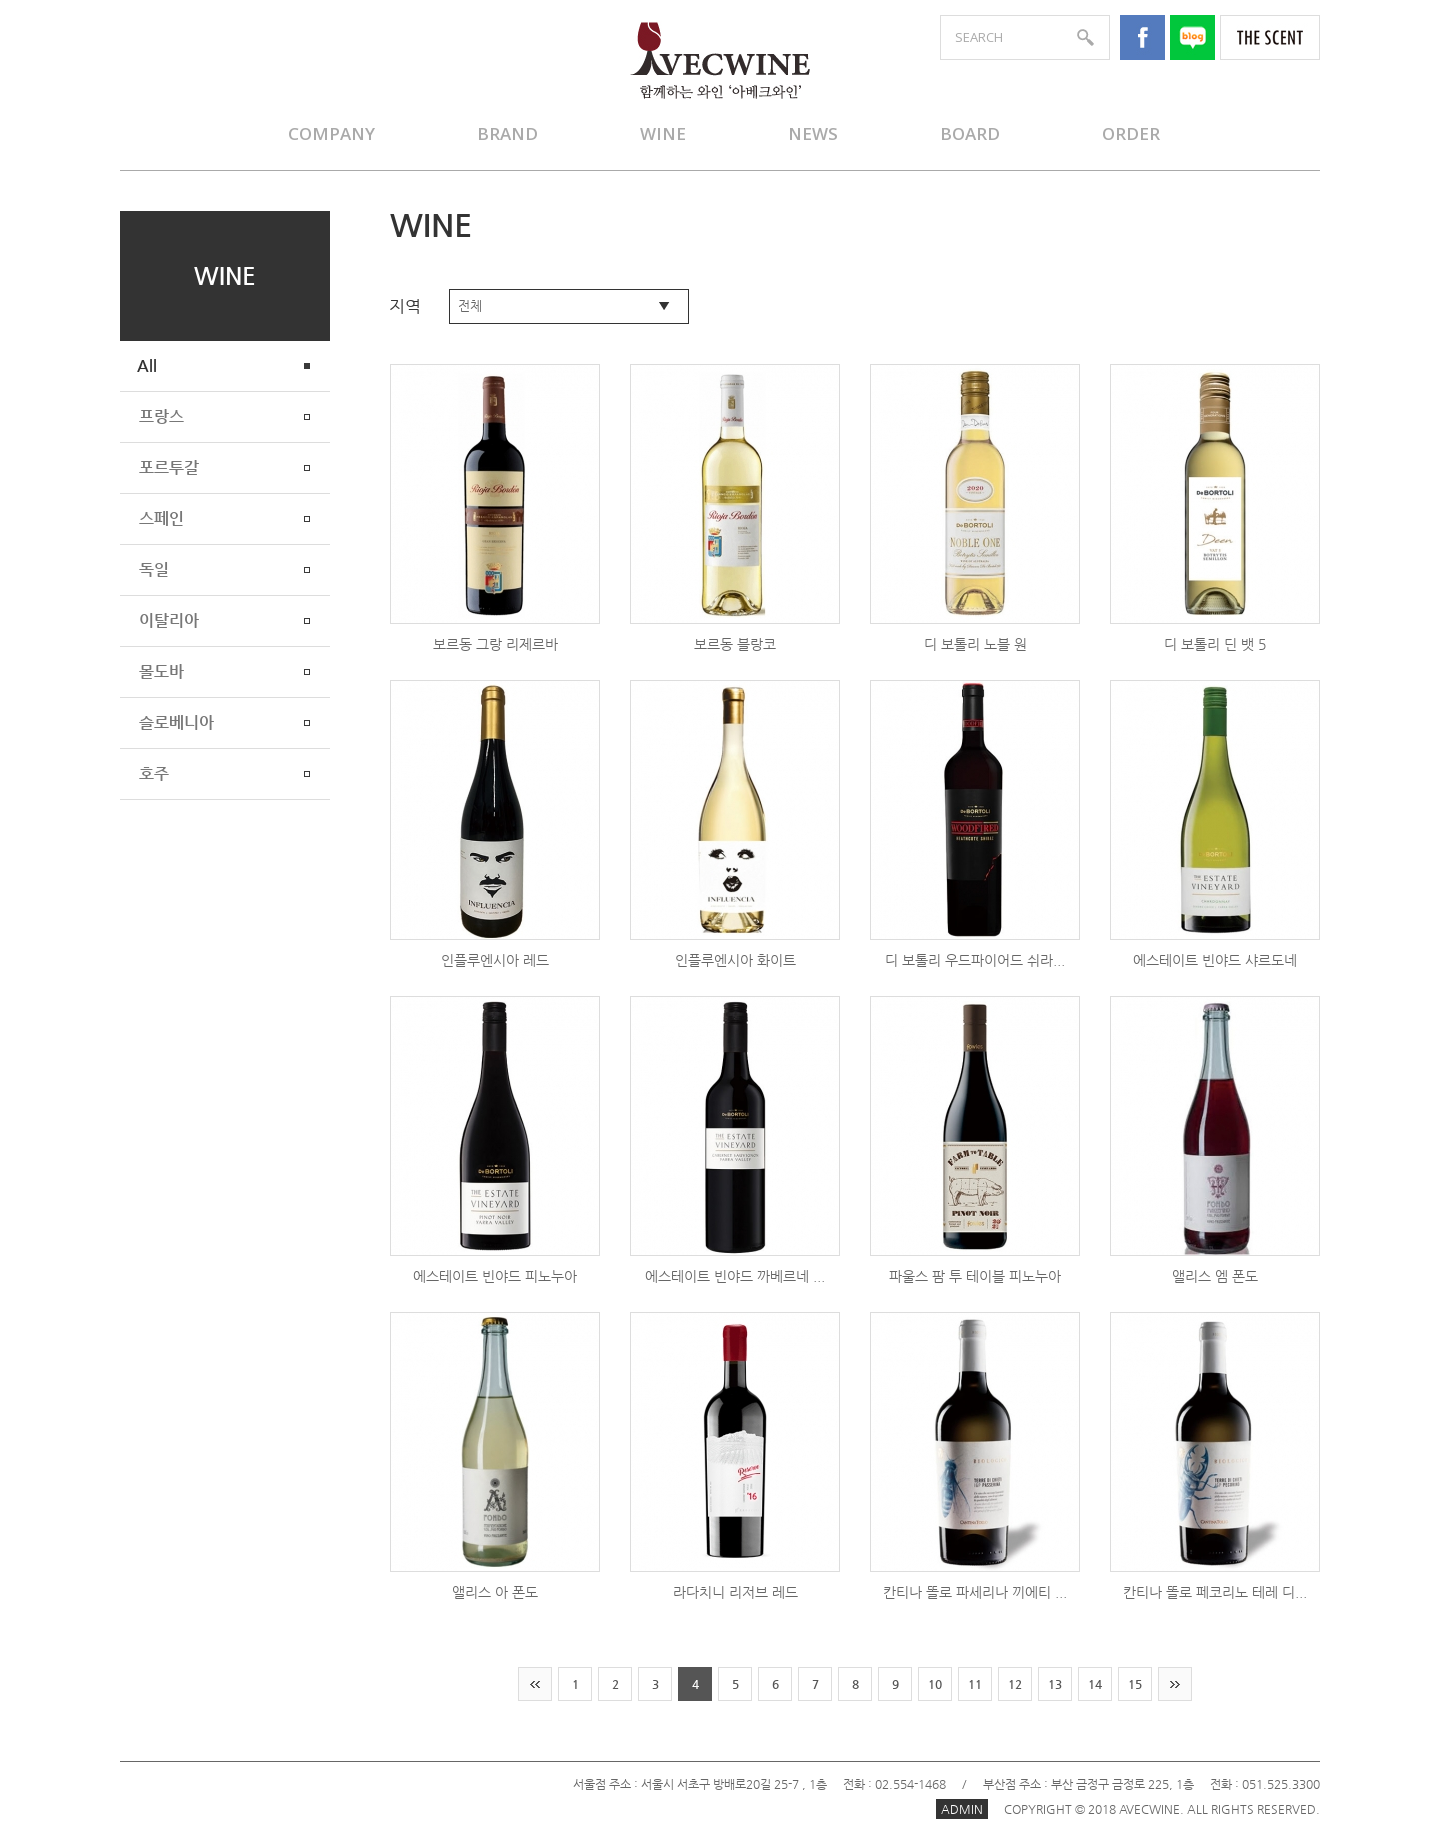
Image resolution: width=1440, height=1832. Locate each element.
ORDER (1131, 133)
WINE (663, 133)
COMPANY (331, 133)
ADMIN (962, 1809)
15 (1135, 1684)
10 (935, 1684)
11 (975, 1684)
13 (1055, 1684)
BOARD (970, 133)
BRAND (507, 133)
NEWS (813, 133)
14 (1095, 1684)
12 (1015, 1684)
